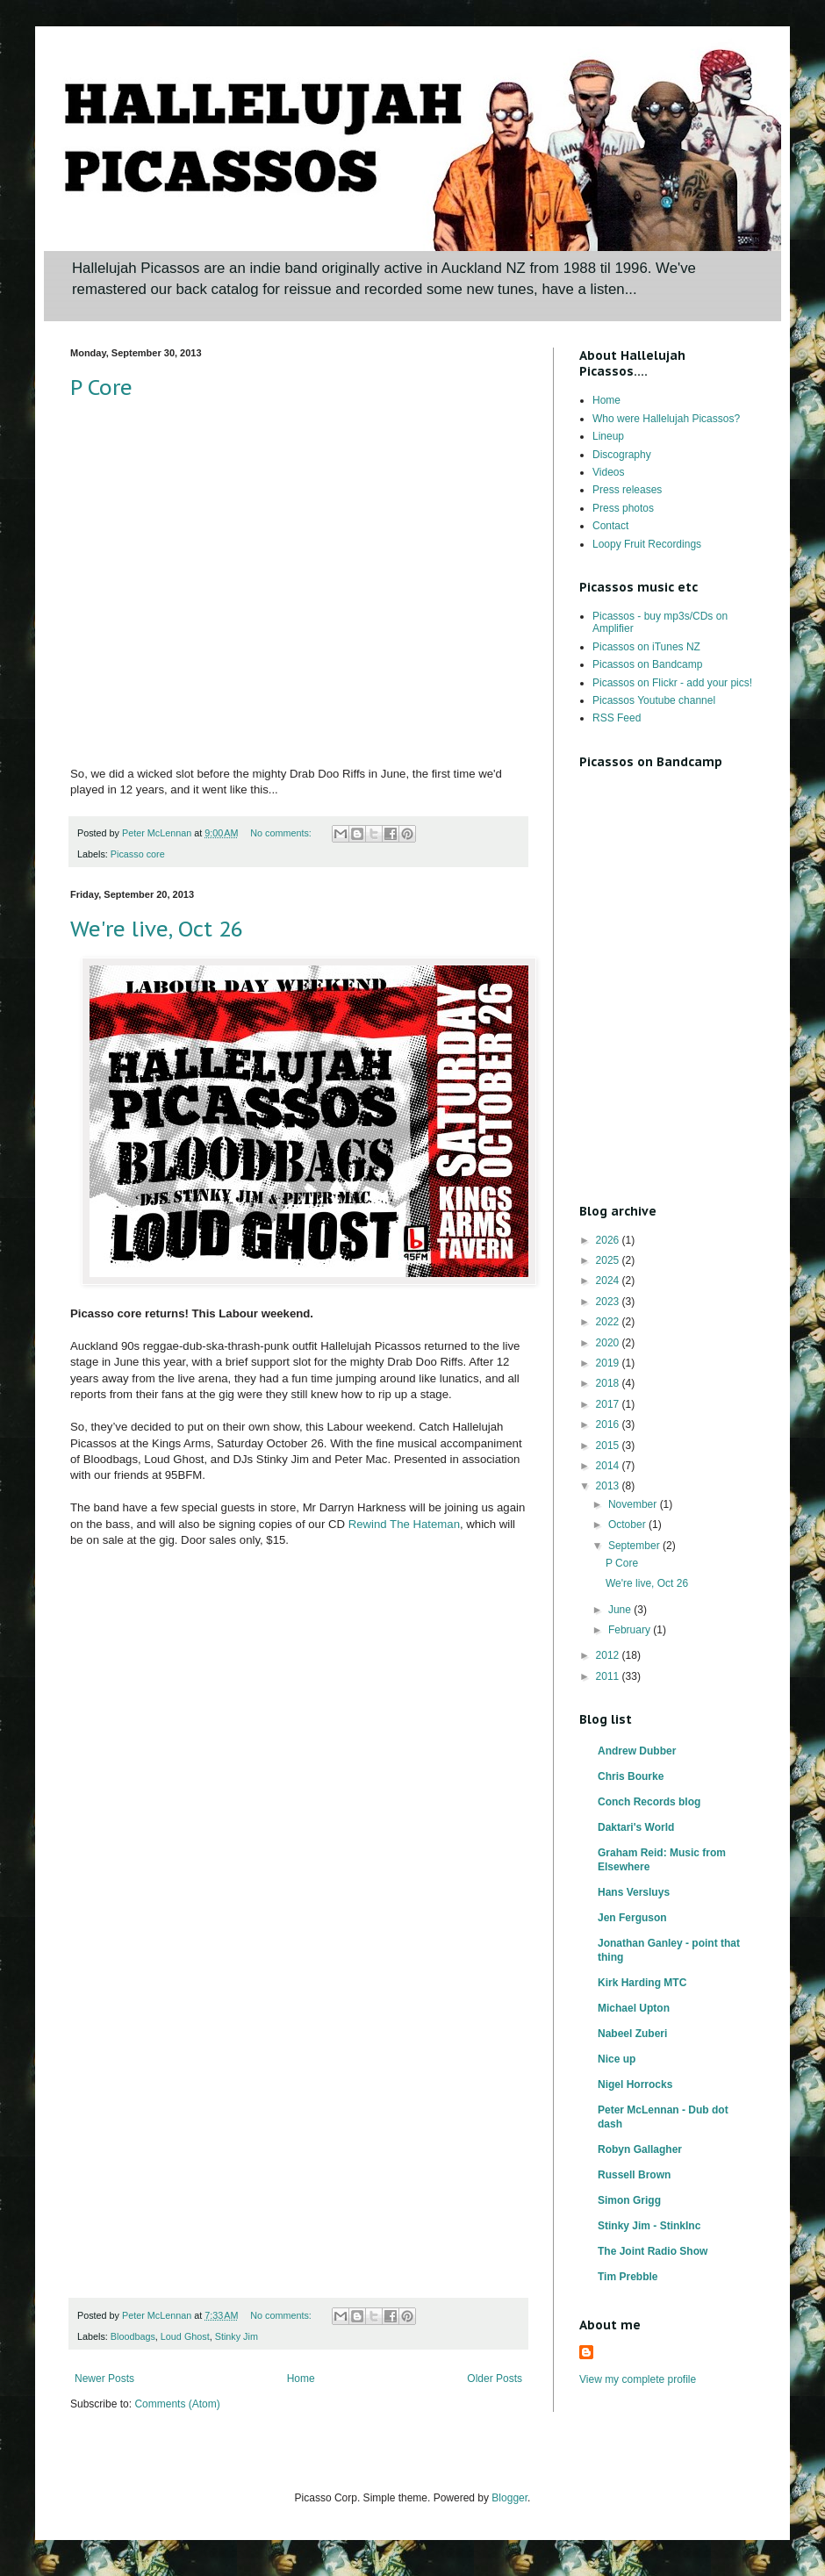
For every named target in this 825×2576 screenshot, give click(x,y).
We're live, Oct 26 (156, 929)
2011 (609, 1676)
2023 (609, 1301)
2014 (609, 1466)
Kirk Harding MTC (642, 1983)
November (634, 1504)
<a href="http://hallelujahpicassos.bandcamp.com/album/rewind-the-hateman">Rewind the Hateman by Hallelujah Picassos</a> (223, 1929)
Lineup (608, 436)
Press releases (627, 490)
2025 (609, 1260)
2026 (609, 1240)
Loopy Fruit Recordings (646, 544)
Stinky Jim (236, 2336)
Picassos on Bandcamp (647, 664)
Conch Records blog (649, 1802)
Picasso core (138, 854)
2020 (609, 1343)
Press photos (623, 508)
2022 (609, 1322)
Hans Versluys (634, 1892)
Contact (610, 526)
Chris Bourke (631, 1776)
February (630, 1630)
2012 (609, 1655)
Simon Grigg (629, 2200)
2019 (609, 1363)
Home (301, 2378)
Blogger (509, 2498)
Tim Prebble (627, 2277)
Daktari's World (636, 1827)
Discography (621, 454)
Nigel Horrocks (635, 2084)
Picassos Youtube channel (653, 700)
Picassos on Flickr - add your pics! (672, 683)
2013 (609, 1486)
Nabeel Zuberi (632, 2033)
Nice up (616, 2059)
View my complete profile (637, 2379)
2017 (609, 1404)
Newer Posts (104, 2378)
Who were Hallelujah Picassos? (666, 419)
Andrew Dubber (637, 1751)
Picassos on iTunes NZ (646, 647)
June (621, 1610)
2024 (609, 1280)
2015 (609, 1445)
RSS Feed (616, 718)
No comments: (282, 833)
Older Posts (494, 2378)
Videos (608, 472)
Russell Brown (634, 2175)
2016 (609, 1424)
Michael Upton (634, 2008)
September (635, 1545)
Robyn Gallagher (640, 2149)
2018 (609, 1383)
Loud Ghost (185, 2336)
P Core (101, 387)
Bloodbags (133, 2336)
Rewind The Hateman (404, 1524)
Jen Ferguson (632, 1918)
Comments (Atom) (176, 2404)
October (628, 1524)
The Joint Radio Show (652, 2251)
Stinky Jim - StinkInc (649, 2226)
